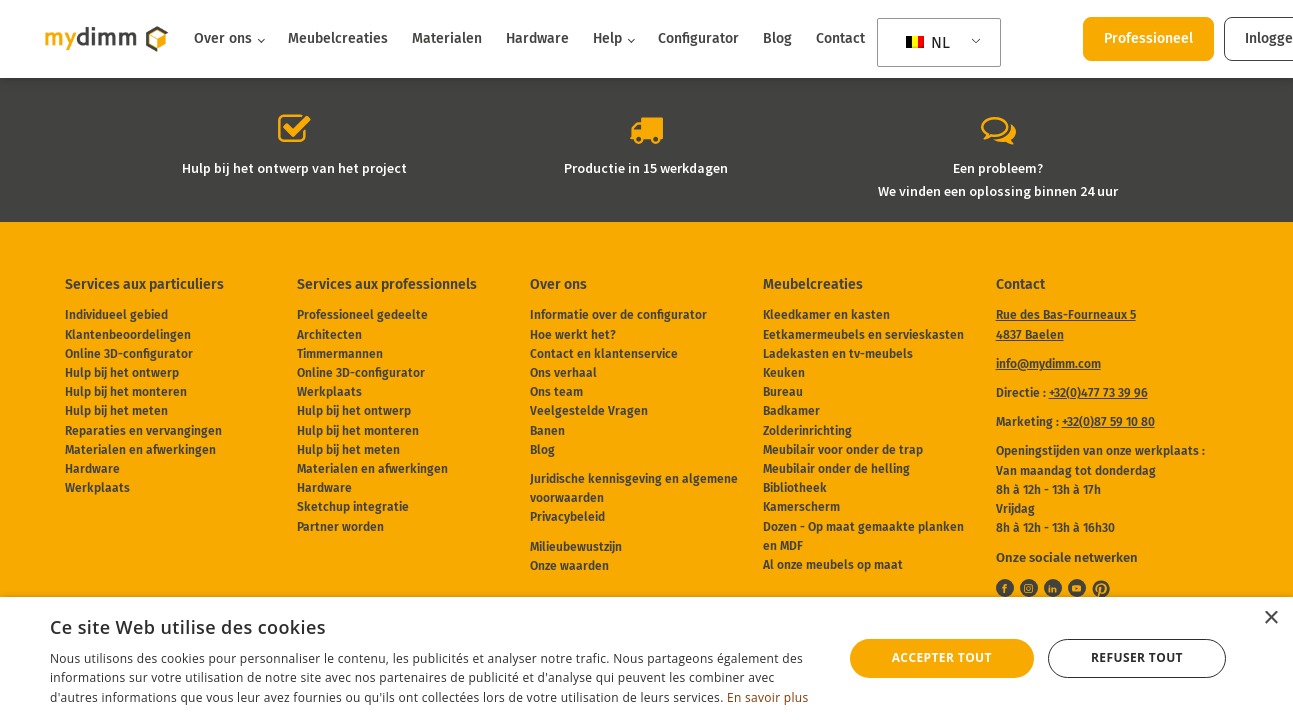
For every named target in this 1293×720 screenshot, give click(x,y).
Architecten (329, 335)
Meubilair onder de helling (836, 469)
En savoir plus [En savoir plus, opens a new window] (767, 697)
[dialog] (646, 658)
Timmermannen (340, 354)
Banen (547, 431)
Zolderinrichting (807, 431)
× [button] (1270, 618)
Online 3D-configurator (129, 354)
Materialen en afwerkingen (140, 450)
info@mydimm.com (1048, 364)
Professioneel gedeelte (362, 315)
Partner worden (340, 527)
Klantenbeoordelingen (128, 335)
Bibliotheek (795, 488)
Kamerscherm (801, 507)
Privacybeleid (567, 517)
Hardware (537, 38)
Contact (840, 38)
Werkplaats (97, 488)
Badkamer (791, 411)
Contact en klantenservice (604, 354)
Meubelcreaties (338, 38)
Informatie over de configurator (618, 315)
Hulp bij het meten (116, 411)
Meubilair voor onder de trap (843, 450)
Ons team (556, 392)
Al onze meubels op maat (833, 565)
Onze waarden (569, 566)
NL (928, 42)
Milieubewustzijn (576, 547)
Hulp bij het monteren (126, 392)
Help (607, 38)
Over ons (223, 38)
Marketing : (1075, 422)
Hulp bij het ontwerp (122, 373)
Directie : (1072, 393)
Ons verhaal (563, 373)
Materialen (447, 38)
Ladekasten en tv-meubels (838, 354)
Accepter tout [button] (942, 657)
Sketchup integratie (353, 507)
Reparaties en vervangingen (143, 431)
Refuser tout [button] (1137, 657)
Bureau (783, 392)
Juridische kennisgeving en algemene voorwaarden (634, 488)
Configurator (698, 38)
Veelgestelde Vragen (589, 411)
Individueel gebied (116, 315)
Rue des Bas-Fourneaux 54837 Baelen (1066, 324)
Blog (777, 38)
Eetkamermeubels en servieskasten (863, 335)
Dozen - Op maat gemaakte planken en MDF (863, 536)
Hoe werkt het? (573, 335)
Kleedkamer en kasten (826, 315)
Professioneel (1148, 38)
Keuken (784, 373)
